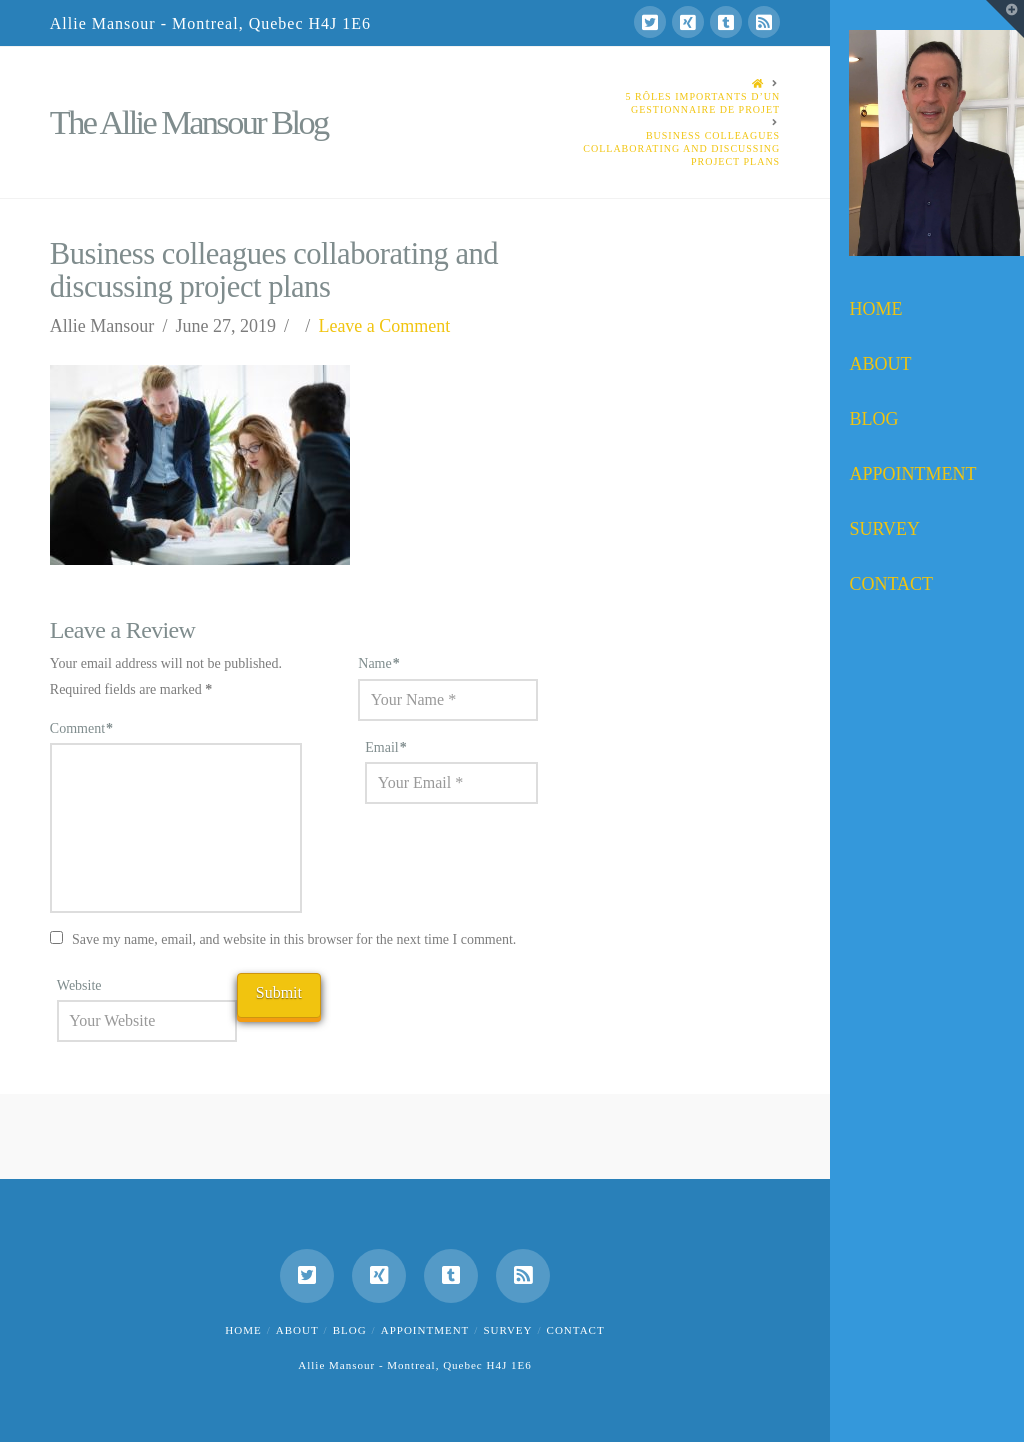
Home (243, 1330)
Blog (350, 1330)
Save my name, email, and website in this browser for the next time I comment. (294, 939)
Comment (81, 728)
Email (386, 747)
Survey (507, 1330)
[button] (1005, 19)
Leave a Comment (384, 326)
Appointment (425, 1330)
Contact (576, 1330)
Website (79, 985)
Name (379, 663)
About (297, 1330)
